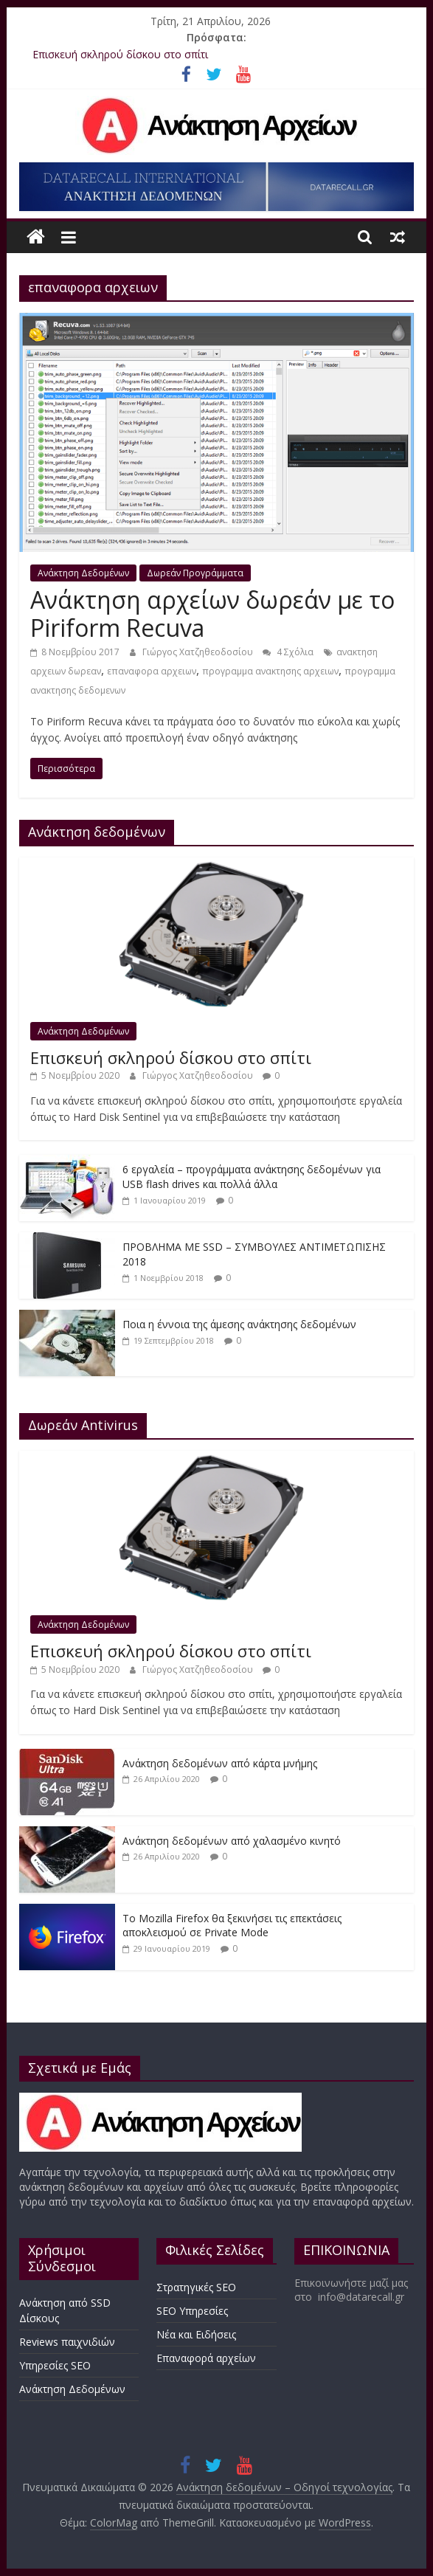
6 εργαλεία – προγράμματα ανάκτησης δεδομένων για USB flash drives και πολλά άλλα (251, 1176)
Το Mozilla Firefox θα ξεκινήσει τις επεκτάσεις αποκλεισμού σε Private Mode (232, 1925)
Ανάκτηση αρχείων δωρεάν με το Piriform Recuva (212, 613)
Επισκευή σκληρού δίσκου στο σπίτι (120, 54)
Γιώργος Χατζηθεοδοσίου (198, 652)
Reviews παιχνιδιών (67, 2342)
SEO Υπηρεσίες (192, 2311)
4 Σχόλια (288, 652)
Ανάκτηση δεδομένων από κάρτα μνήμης (219, 1763)
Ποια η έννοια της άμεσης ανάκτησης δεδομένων (239, 1324)
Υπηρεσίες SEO (55, 2365)
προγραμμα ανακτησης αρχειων (270, 671)
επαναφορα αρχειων (151, 671)
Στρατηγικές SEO (196, 2287)
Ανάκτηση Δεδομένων (83, 573)
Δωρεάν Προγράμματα (195, 573)
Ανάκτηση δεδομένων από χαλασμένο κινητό (231, 1841)
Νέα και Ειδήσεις (196, 2334)
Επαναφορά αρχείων (206, 2358)
